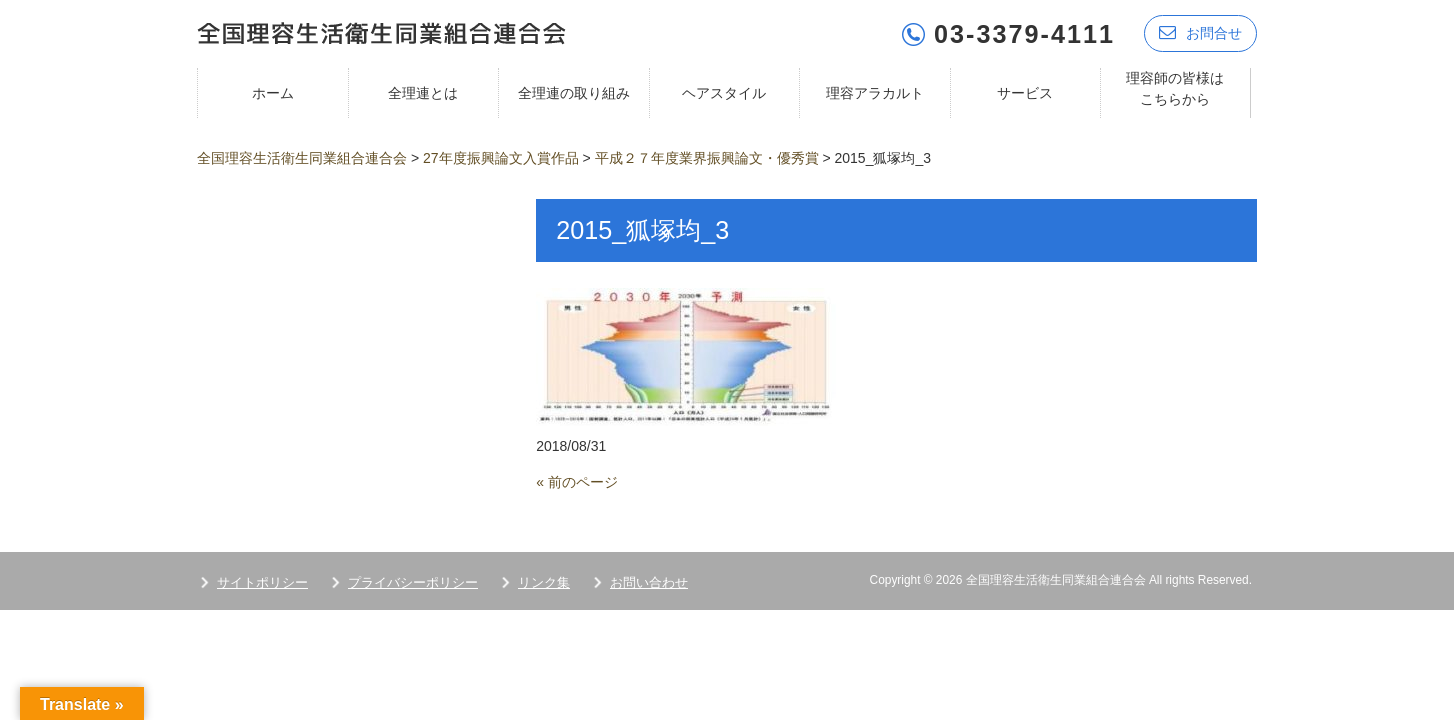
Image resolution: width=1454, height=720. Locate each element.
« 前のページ (577, 481)
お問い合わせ (649, 581)
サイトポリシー (262, 581)
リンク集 (544, 581)
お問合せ (1200, 32)
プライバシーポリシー (413, 581)
